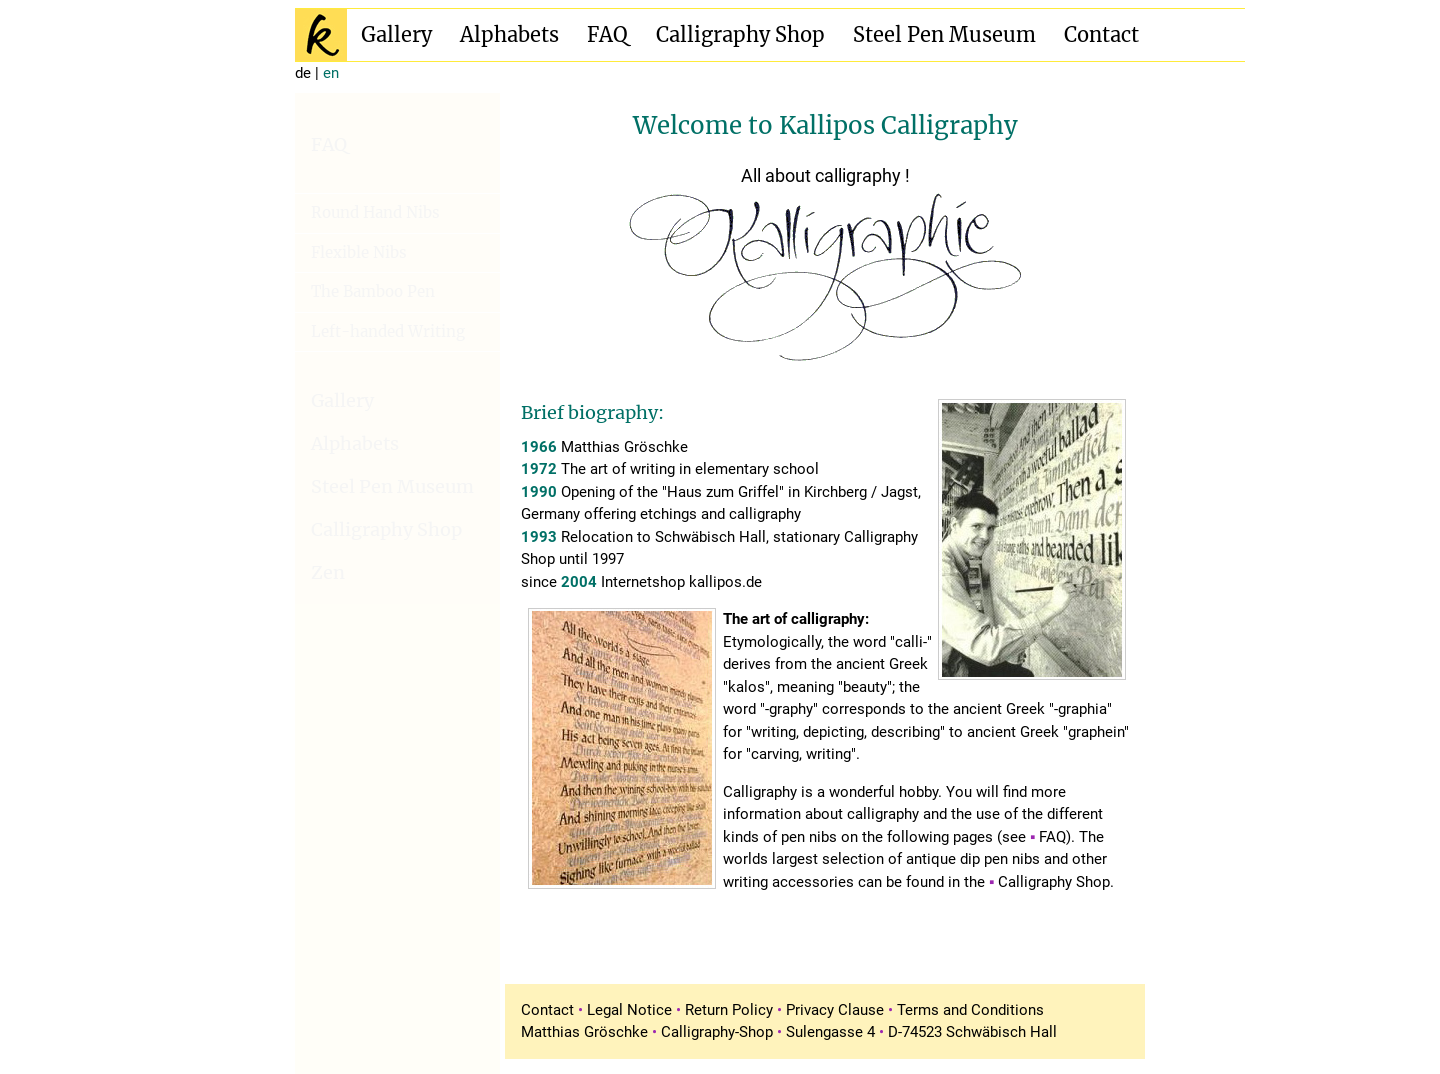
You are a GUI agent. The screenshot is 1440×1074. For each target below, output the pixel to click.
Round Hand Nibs (375, 212)
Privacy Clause (835, 1010)
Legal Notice (629, 1010)
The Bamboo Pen (373, 291)
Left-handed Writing (388, 331)
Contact (1101, 34)
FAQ (607, 34)
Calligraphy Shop (740, 34)
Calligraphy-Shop (717, 1032)
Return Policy (729, 1010)
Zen (328, 572)
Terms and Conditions (970, 1010)
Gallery (396, 34)
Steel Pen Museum (944, 34)
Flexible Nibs (359, 252)
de (303, 73)
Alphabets (509, 34)
